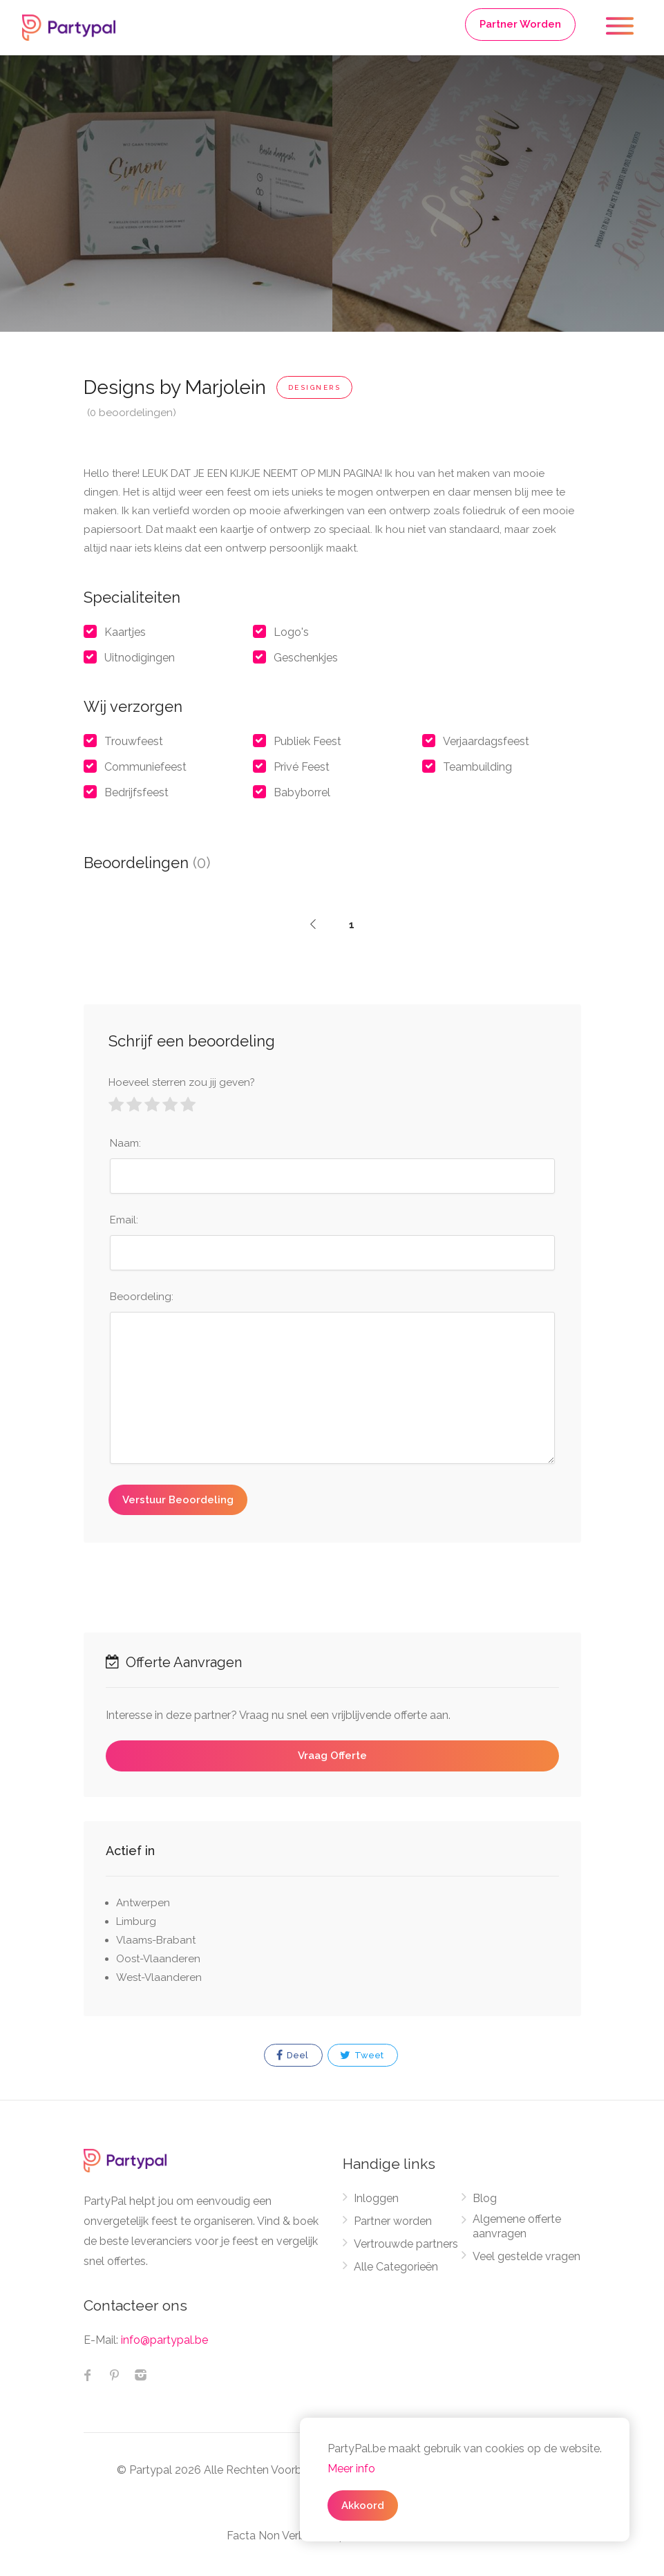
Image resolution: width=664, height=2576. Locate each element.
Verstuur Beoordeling (178, 1500)
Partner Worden (520, 24)
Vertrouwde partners (406, 2243)
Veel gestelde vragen (526, 2256)
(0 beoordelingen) (131, 412)
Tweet (361, 2055)
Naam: (125, 1143)
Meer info (351, 2468)
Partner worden (393, 2221)
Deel (292, 2055)
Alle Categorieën (396, 2266)
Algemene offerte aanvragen (517, 2226)
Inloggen (376, 2198)
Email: (124, 1220)
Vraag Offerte (332, 1755)
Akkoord (362, 2505)
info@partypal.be (164, 2340)
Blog (485, 2198)
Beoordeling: (141, 1296)
